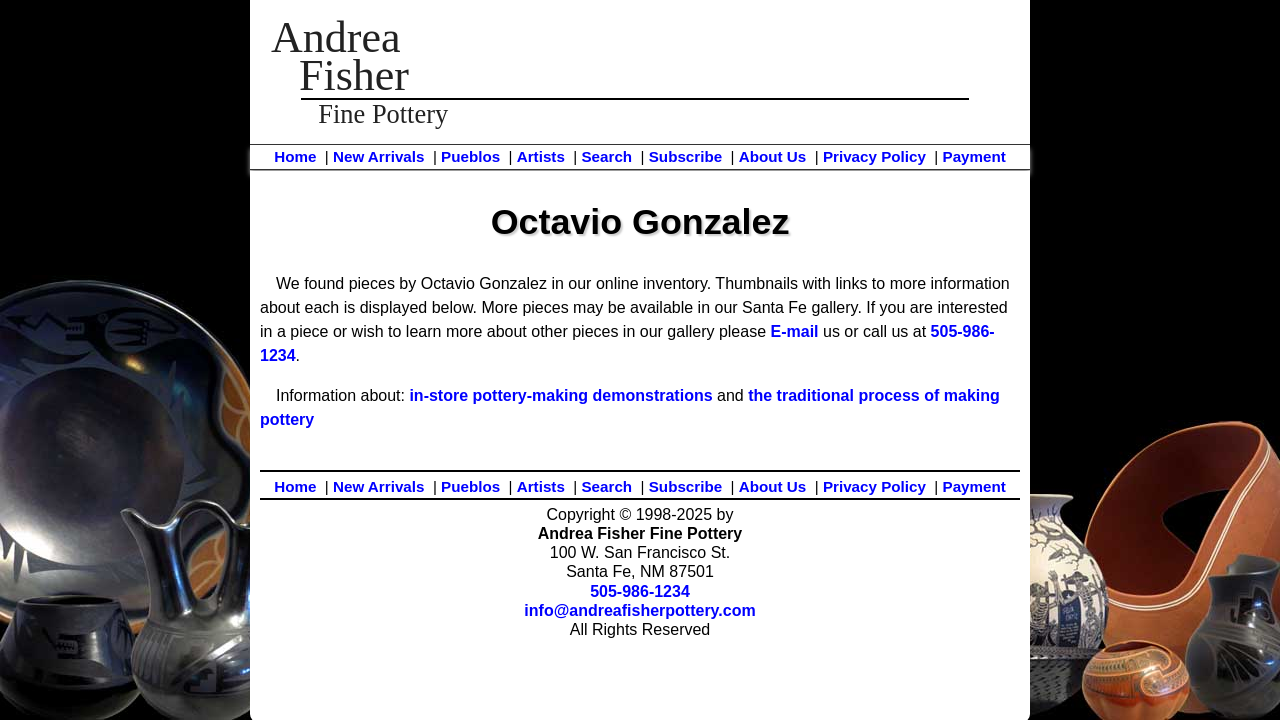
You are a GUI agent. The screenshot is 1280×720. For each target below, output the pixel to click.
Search (606, 156)
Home (295, 156)
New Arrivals (378, 156)
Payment (974, 156)
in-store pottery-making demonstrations (560, 395)
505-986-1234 (640, 591)
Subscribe (685, 156)
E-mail (795, 331)
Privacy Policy (874, 156)
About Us (773, 156)
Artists (541, 156)
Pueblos (470, 156)
